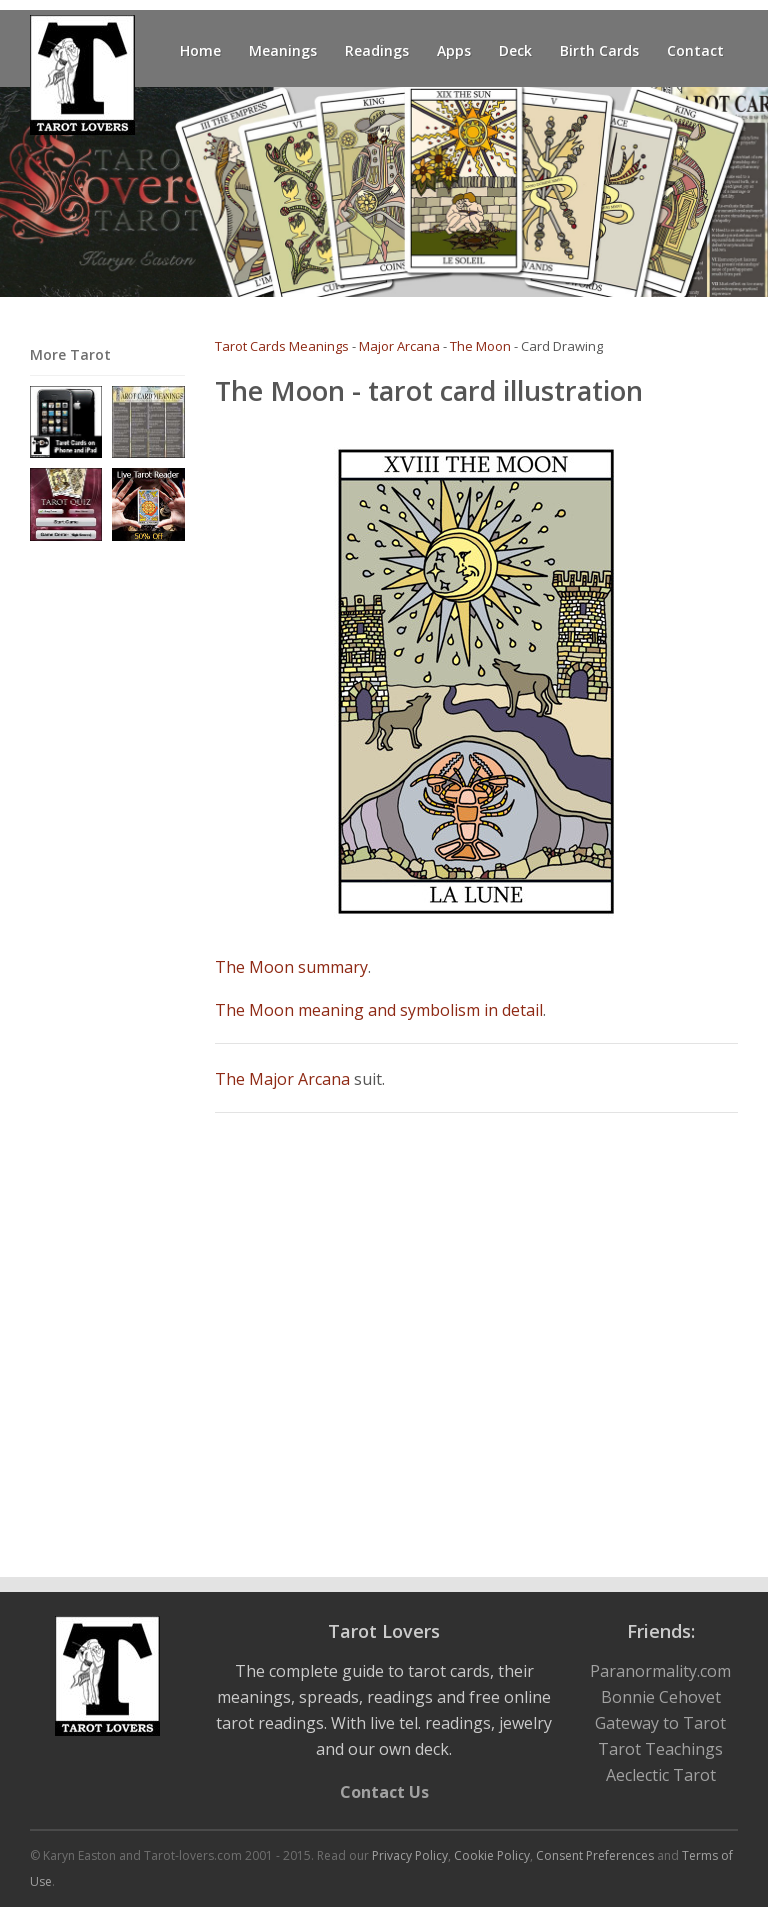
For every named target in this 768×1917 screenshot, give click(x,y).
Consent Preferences (595, 1855)
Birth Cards (599, 50)
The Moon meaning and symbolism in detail (379, 1010)
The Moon (480, 346)
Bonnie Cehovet (661, 1697)
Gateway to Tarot (660, 1723)
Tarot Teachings (660, 1749)
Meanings (283, 50)
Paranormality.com (660, 1671)
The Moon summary (291, 967)
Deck (515, 50)
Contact (695, 50)
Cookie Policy (492, 1855)
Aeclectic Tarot (661, 1775)
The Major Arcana (282, 1079)
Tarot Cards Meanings (282, 346)
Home (200, 50)
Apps (454, 50)
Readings (377, 50)
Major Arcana (399, 346)
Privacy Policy (410, 1855)
